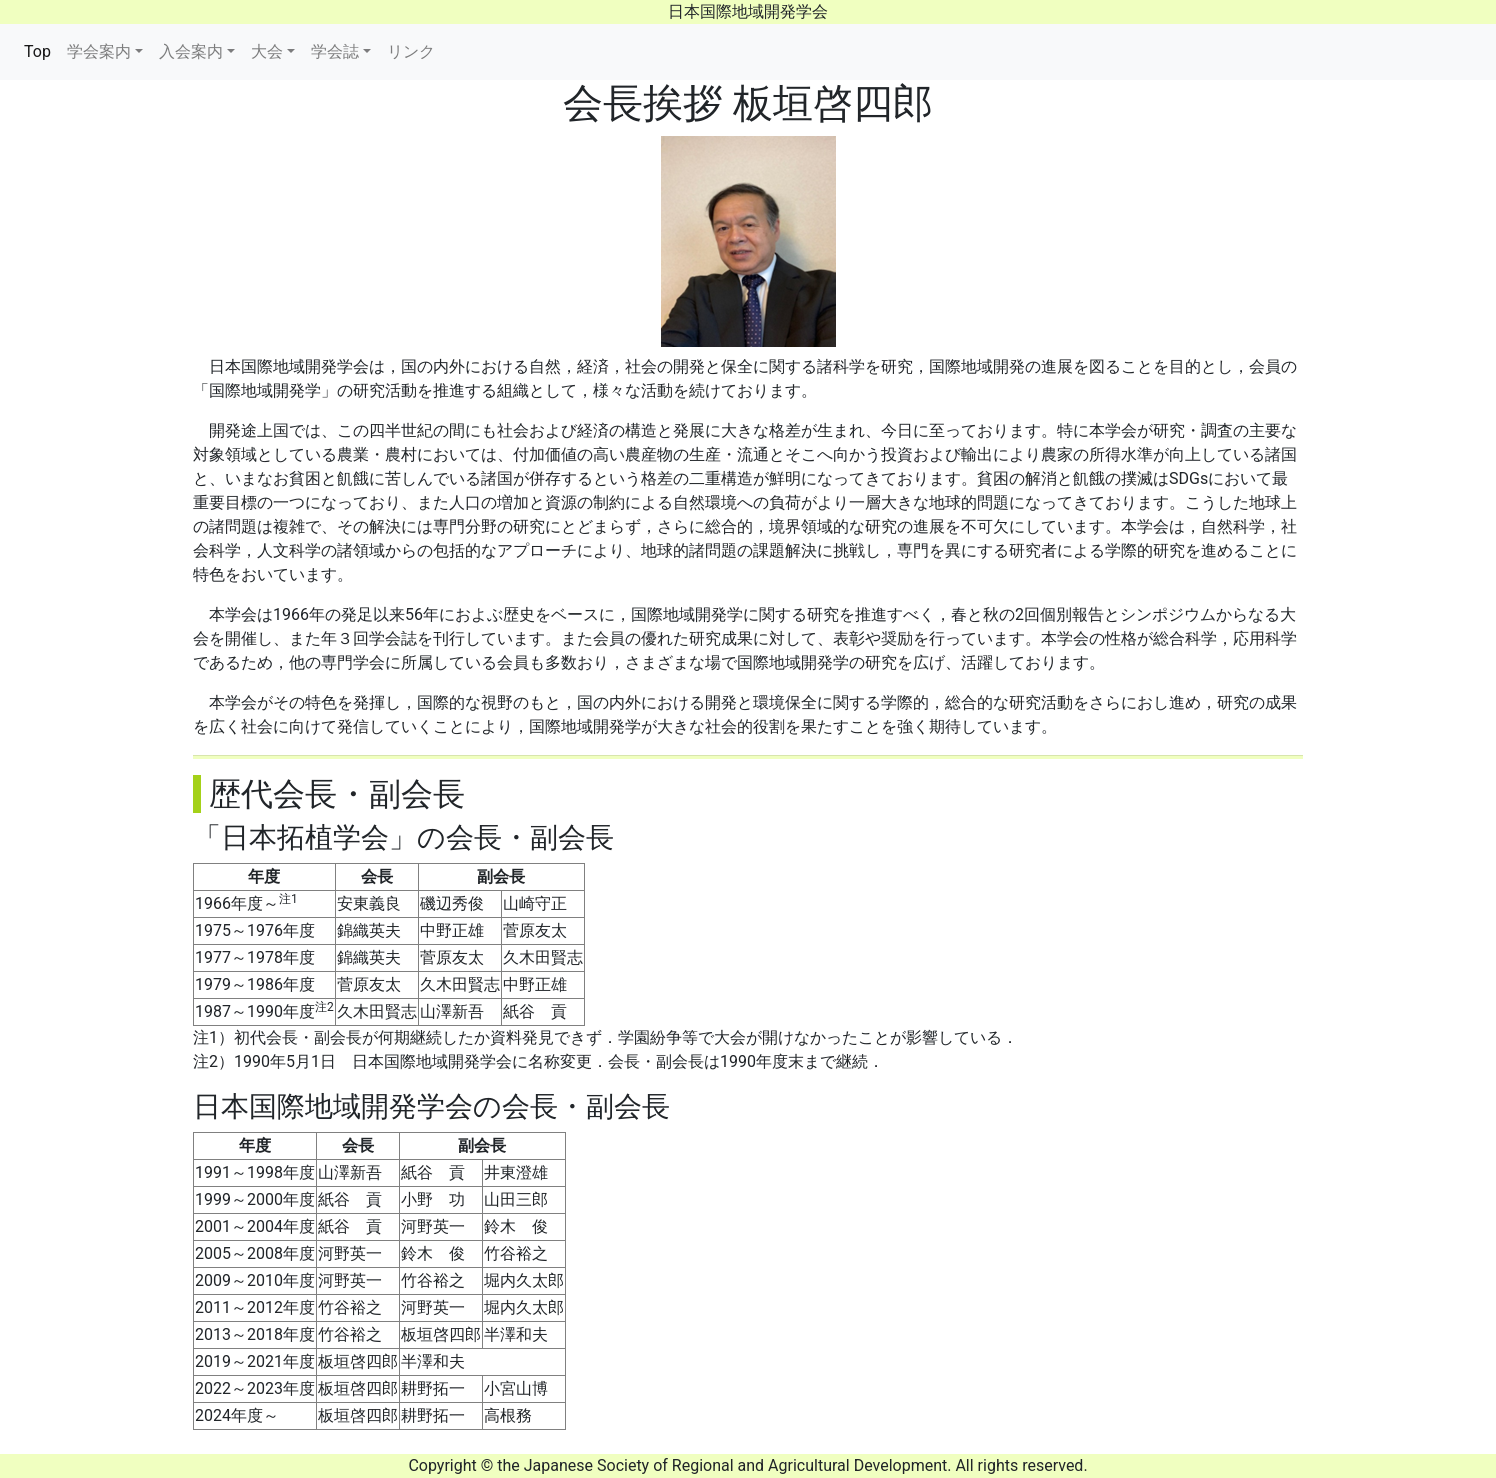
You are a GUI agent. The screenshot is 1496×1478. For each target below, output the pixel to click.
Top (41, 50)
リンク (411, 51)
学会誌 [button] (335, 51)
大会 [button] (267, 51)
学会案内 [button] (99, 51)
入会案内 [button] (191, 51)
